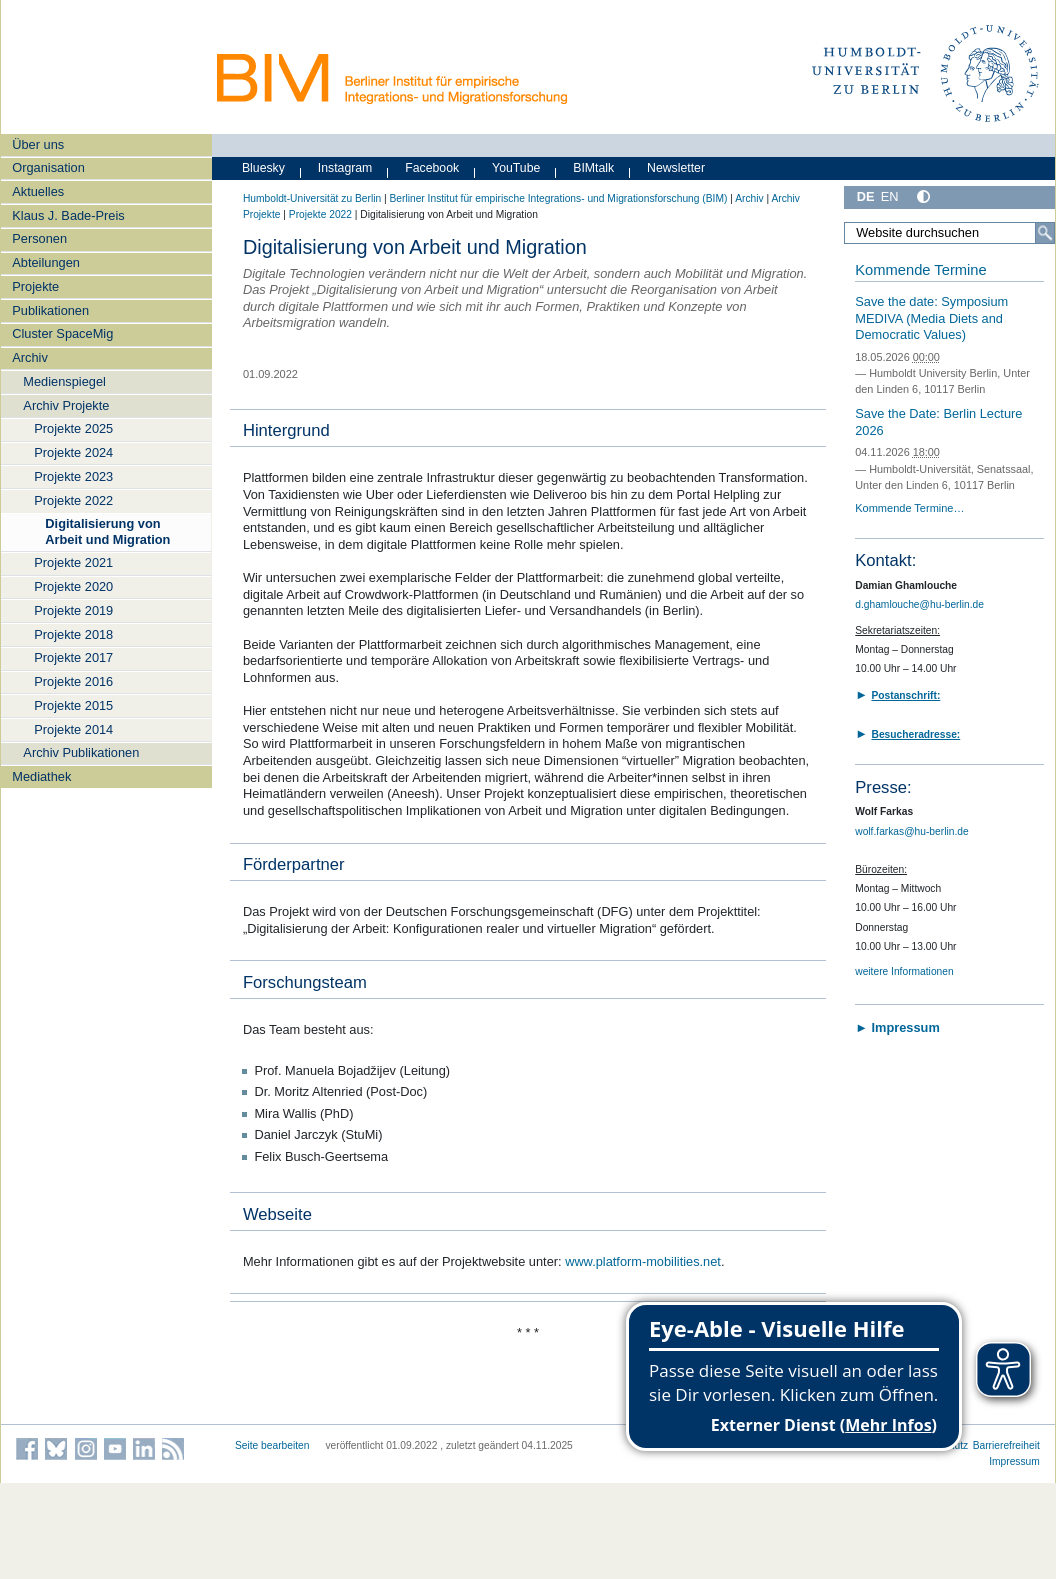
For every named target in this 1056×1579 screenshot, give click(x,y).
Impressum (1014, 1461)
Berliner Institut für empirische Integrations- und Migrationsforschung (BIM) (558, 198)
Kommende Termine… (909, 508)
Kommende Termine (920, 270)
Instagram (345, 168)
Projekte (35, 286)
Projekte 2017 (73, 657)
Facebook (432, 168)
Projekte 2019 (73, 610)
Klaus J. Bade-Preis (68, 215)
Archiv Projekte (66, 405)
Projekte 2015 (73, 705)
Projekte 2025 (73, 428)
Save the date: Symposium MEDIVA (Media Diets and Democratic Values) (931, 318)
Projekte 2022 (73, 500)
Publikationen (50, 310)
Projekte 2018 (73, 634)
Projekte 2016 (73, 681)
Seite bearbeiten (272, 1445)
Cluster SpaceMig (62, 333)
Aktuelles (38, 191)
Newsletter (676, 168)
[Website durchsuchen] (949, 233)
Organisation (48, 167)
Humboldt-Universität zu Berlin (312, 198)
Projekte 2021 (73, 562)
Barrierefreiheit (1006, 1445)
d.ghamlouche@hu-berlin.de (919, 604)
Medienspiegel (64, 381)
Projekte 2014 (73, 729)
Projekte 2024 (73, 452)
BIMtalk (593, 168)
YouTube (516, 168)
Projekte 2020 (73, 586)
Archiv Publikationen (81, 752)
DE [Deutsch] (866, 196)
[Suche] (1045, 233)
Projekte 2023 (73, 476)
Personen (39, 238)
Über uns (38, 144)
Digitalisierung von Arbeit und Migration (107, 531)
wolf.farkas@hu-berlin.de (911, 831)
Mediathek (41, 776)
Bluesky (263, 168)
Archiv (30, 357)
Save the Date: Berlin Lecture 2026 (938, 422)
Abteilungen (46, 262)
